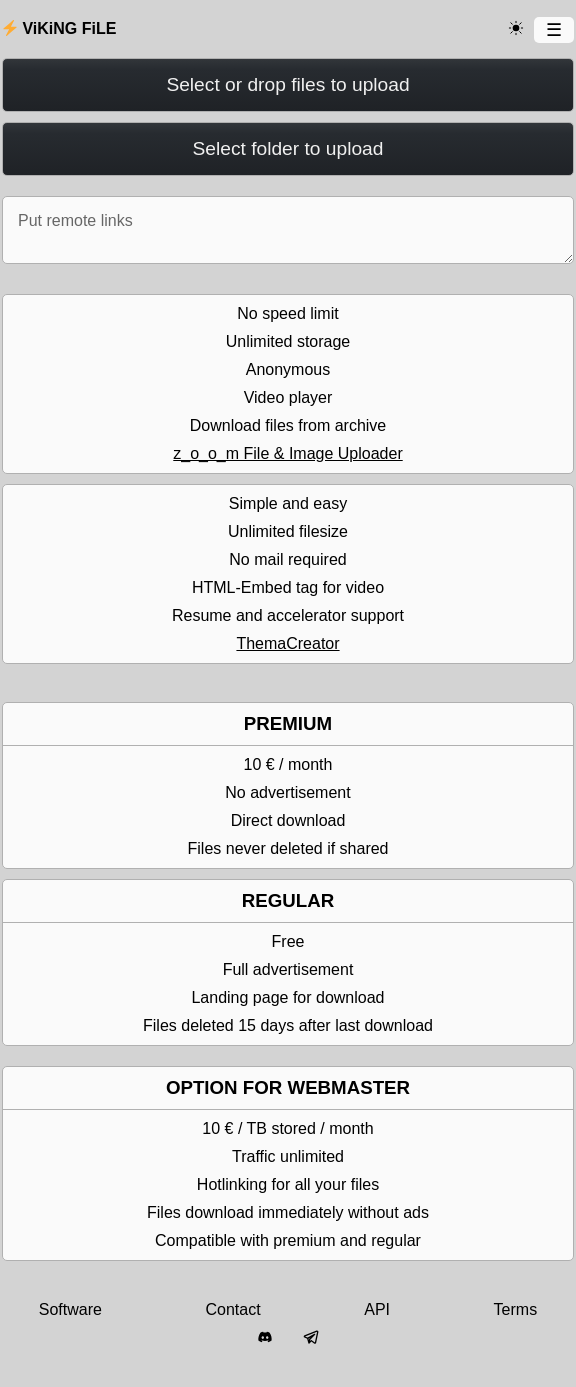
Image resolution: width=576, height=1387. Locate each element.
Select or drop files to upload (287, 84)
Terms (516, 1309)
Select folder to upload (288, 148)
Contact (233, 1309)
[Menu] (554, 30)
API (377, 1309)
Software (70, 1309)
